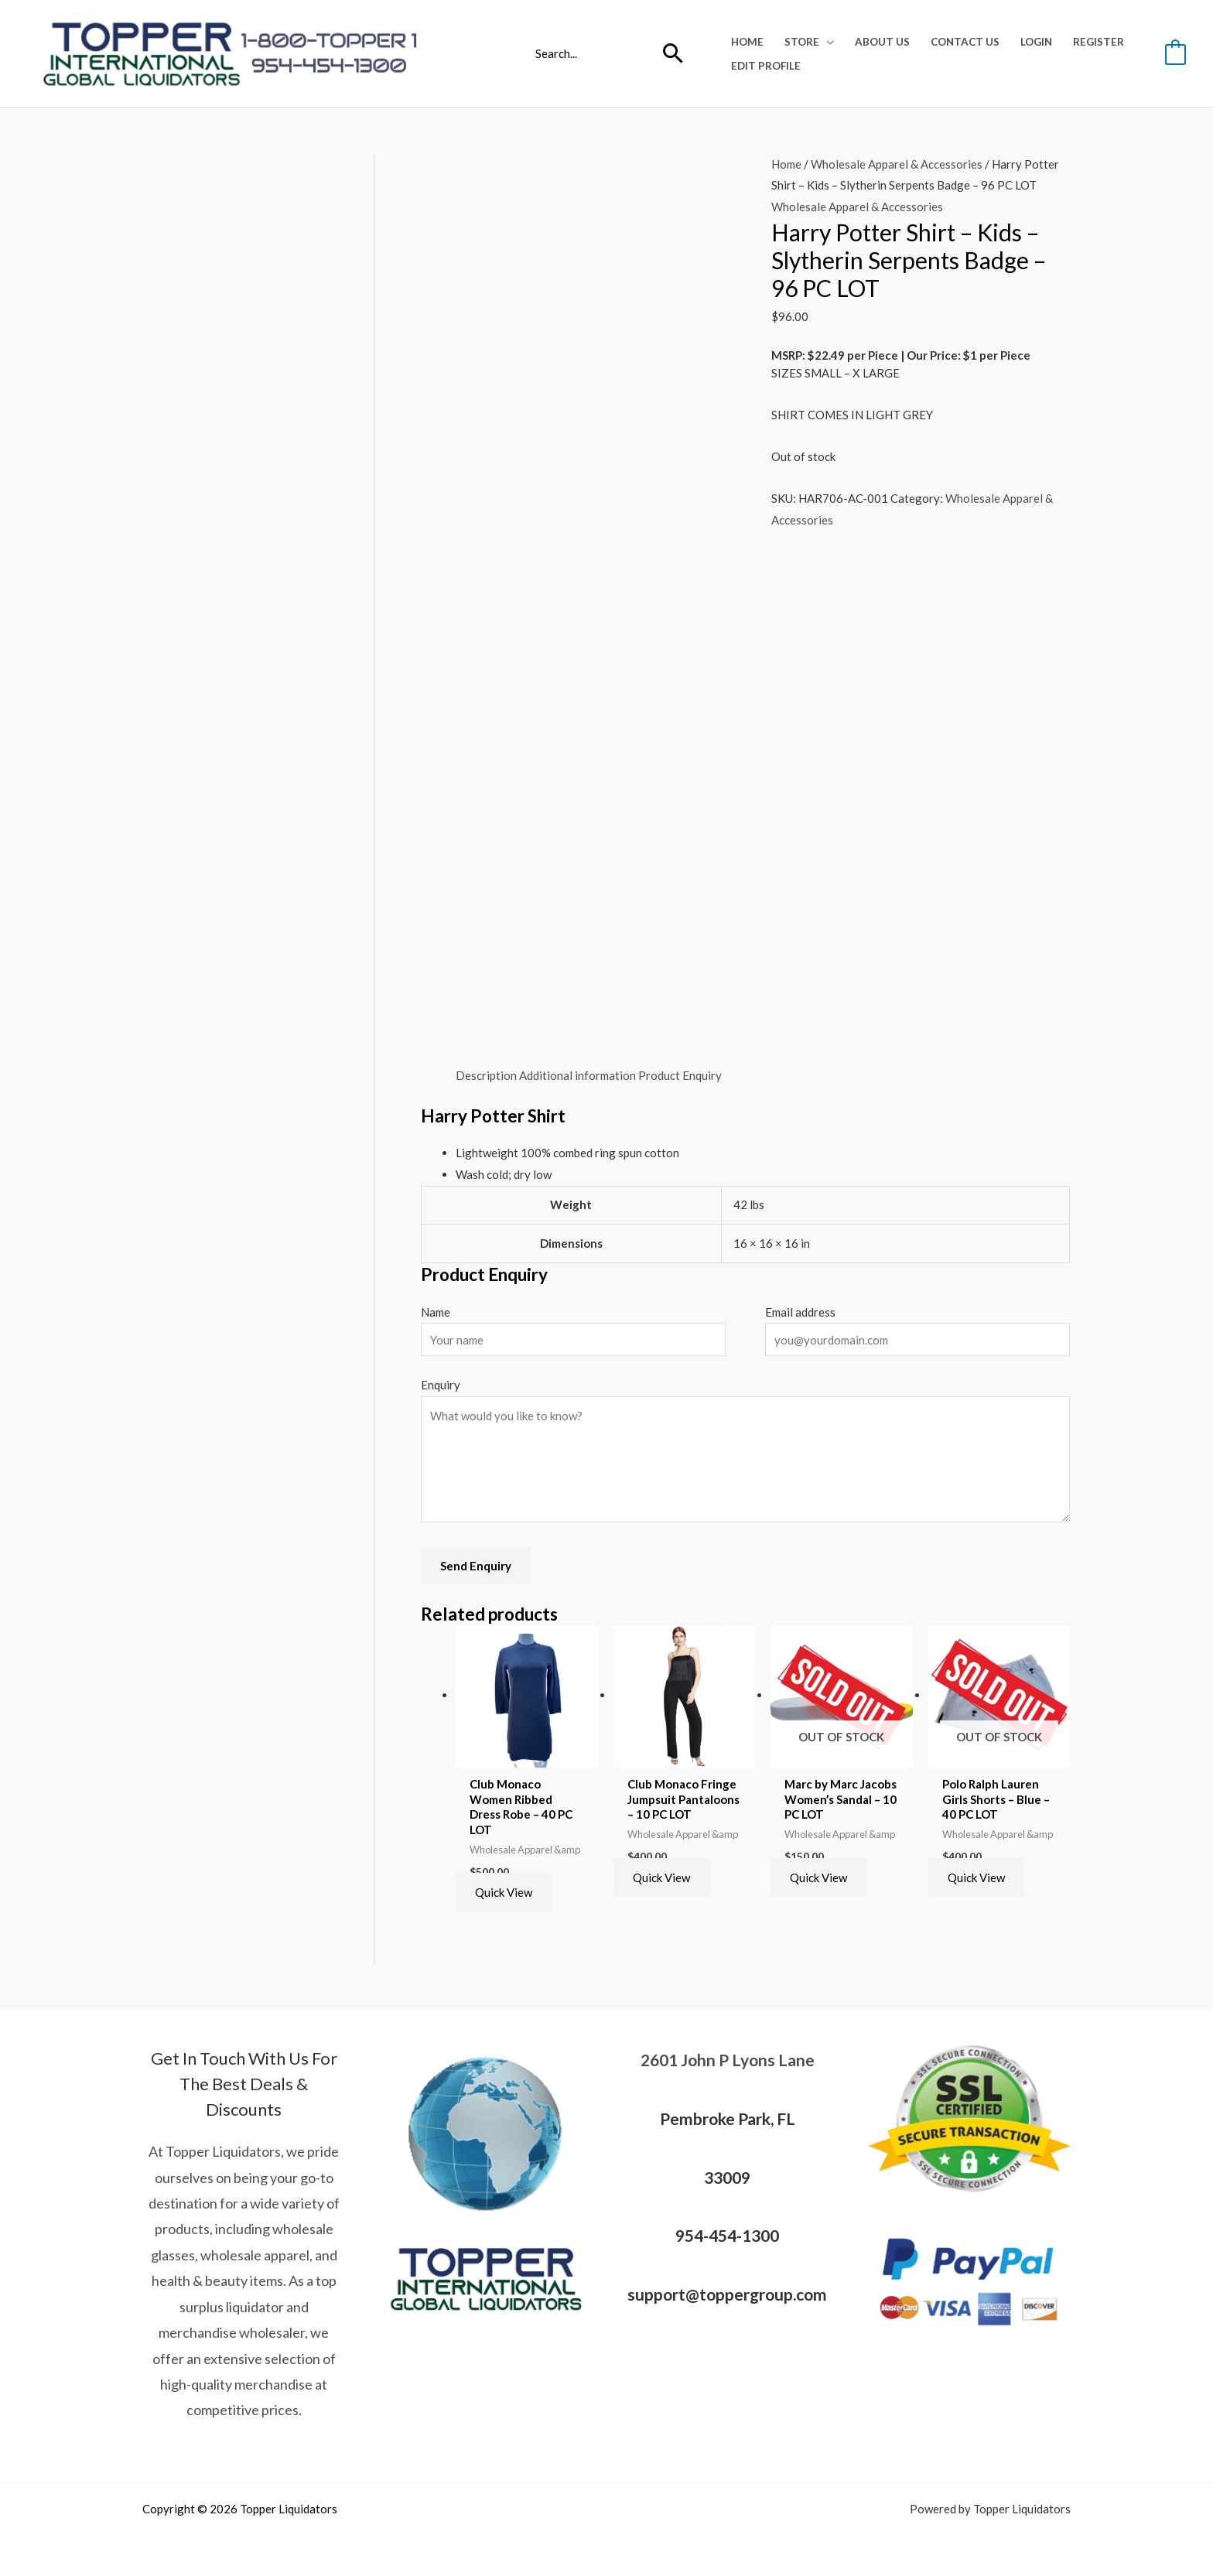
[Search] (673, 53)
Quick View (503, 1892)
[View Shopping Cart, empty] (1175, 53)
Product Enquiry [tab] (680, 1075)
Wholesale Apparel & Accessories (896, 164)
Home (786, 164)
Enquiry (440, 1385)
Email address (800, 1312)
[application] (826, 42)
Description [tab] (486, 1075)
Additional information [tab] (577, 1075)
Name (435, 1312)
